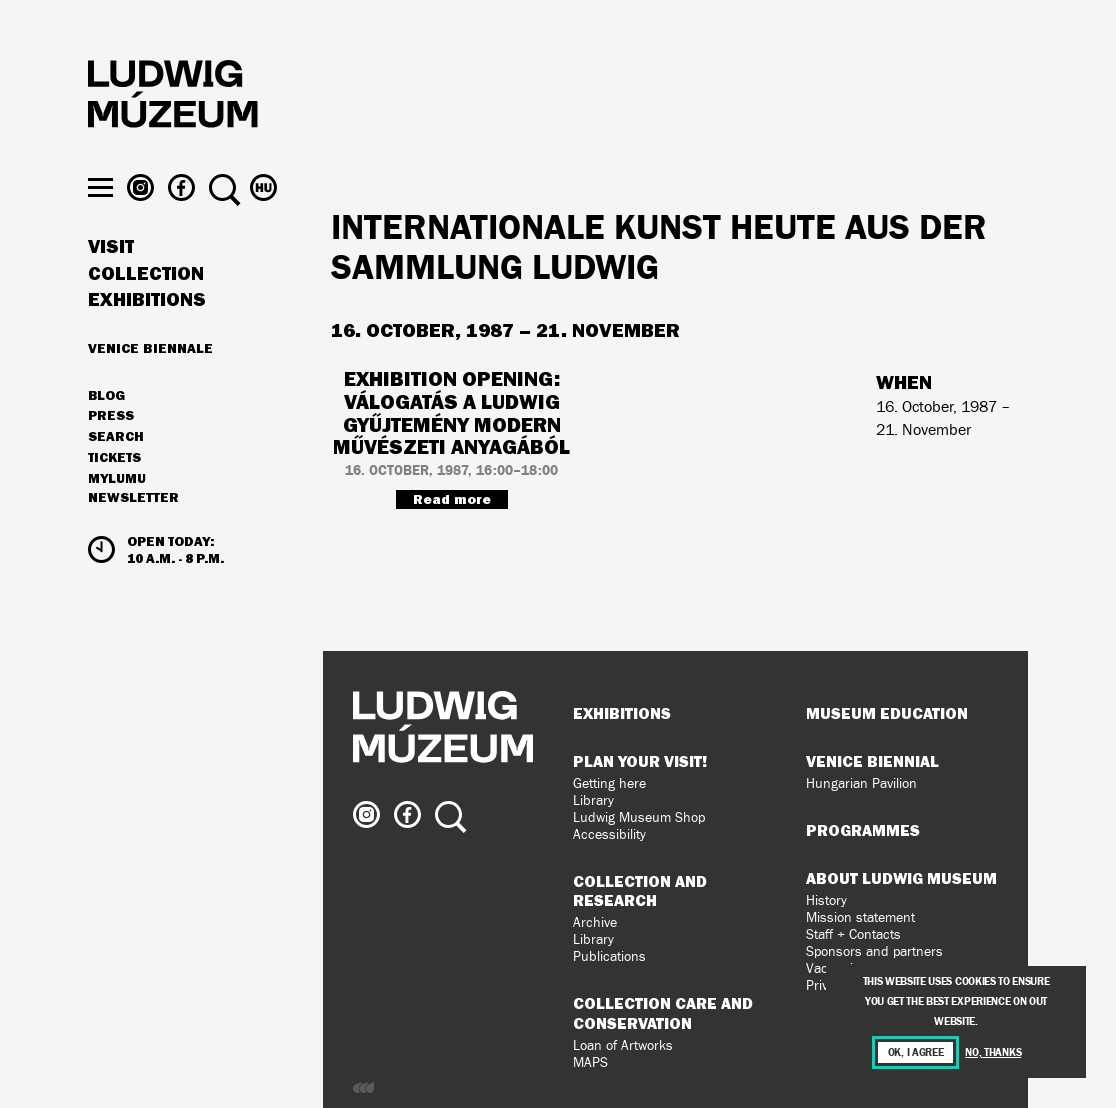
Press (111, 445)
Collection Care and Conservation (663, 1012)
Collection (146, 302)
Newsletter (133, 526)
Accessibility (609, 834)
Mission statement (860, 917)
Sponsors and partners (874, 951)
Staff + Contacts (853, 934)
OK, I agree (916, 1052)
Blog (106, 424)
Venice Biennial (872, 761)
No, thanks (993, 1052)
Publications (609, 956)
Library (593, 800)
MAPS (590, 1062)
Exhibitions (147, 328)
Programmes (863, 830)
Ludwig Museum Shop (639, 817)
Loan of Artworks (623, 1045)
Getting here (609, 783)
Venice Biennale (150, 376)
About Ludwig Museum (901, 878)
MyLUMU (117, 507)
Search (116, 465)
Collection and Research (640, 890)
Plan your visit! (640, 761)
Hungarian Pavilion (861, 783)
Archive (595, 922)
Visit (111, 275)
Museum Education (887, 713)
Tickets (114, 486)
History (826, 900)
